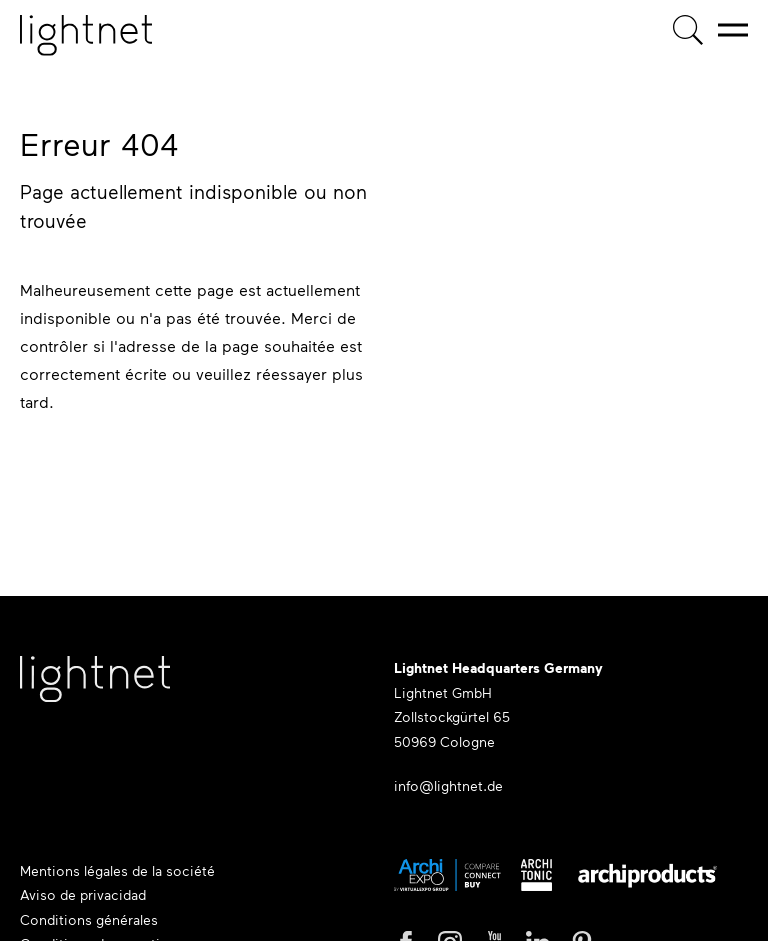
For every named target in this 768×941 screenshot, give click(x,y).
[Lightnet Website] (95, 689)
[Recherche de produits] (688, 30)
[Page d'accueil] (86, 35)
